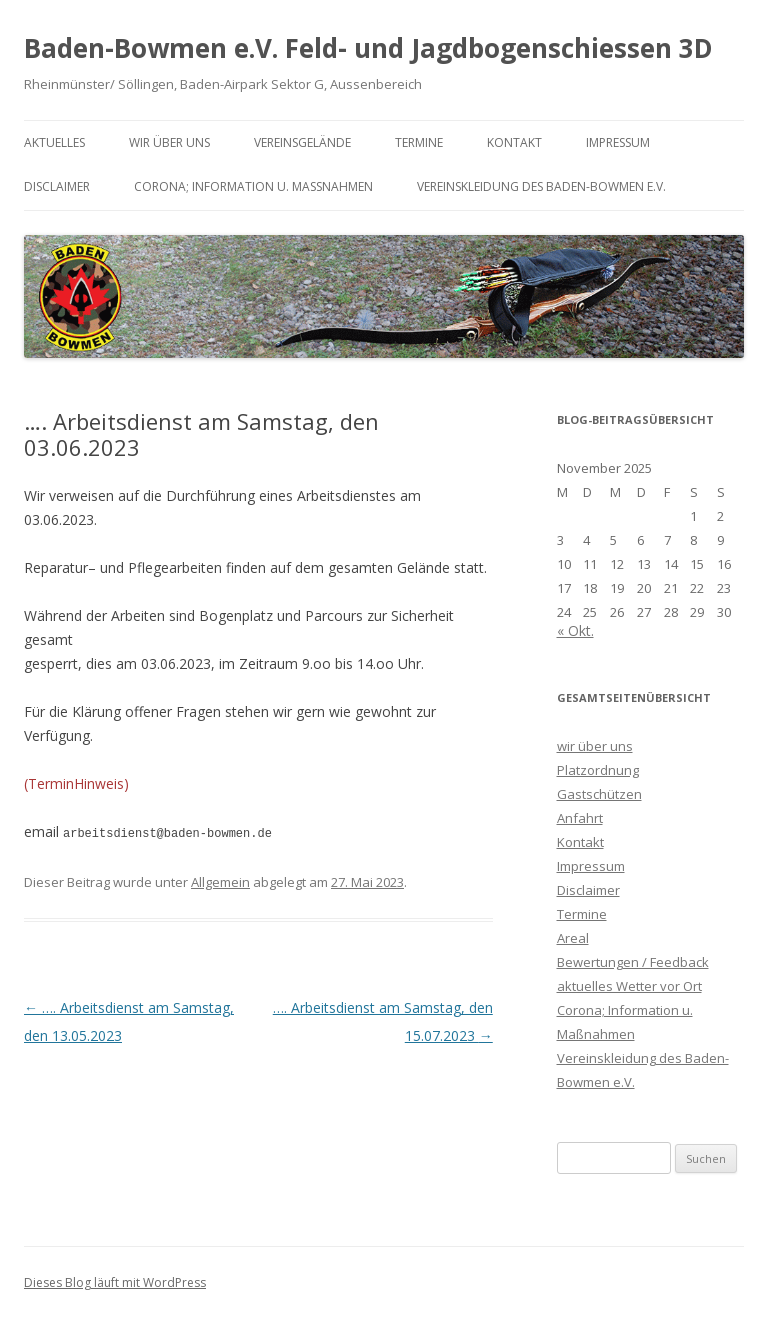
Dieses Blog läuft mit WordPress (115, 1282)
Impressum (618, 142)
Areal (573, 938)
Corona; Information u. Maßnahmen (253, 186)
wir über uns (169, 142)
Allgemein (220, 881)
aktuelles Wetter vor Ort (629, 986)
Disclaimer (57, 186)
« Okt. (575, 630)
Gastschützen (599, 794)
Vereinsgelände (302, 142)
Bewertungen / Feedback (633, 962)
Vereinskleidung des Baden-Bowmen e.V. (541, 186)
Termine (419, 142)
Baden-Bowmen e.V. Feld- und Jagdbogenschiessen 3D (368, 48)
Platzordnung (598, 770)
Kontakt (514, 142)
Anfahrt (580, 818)
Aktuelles (54, 142)
